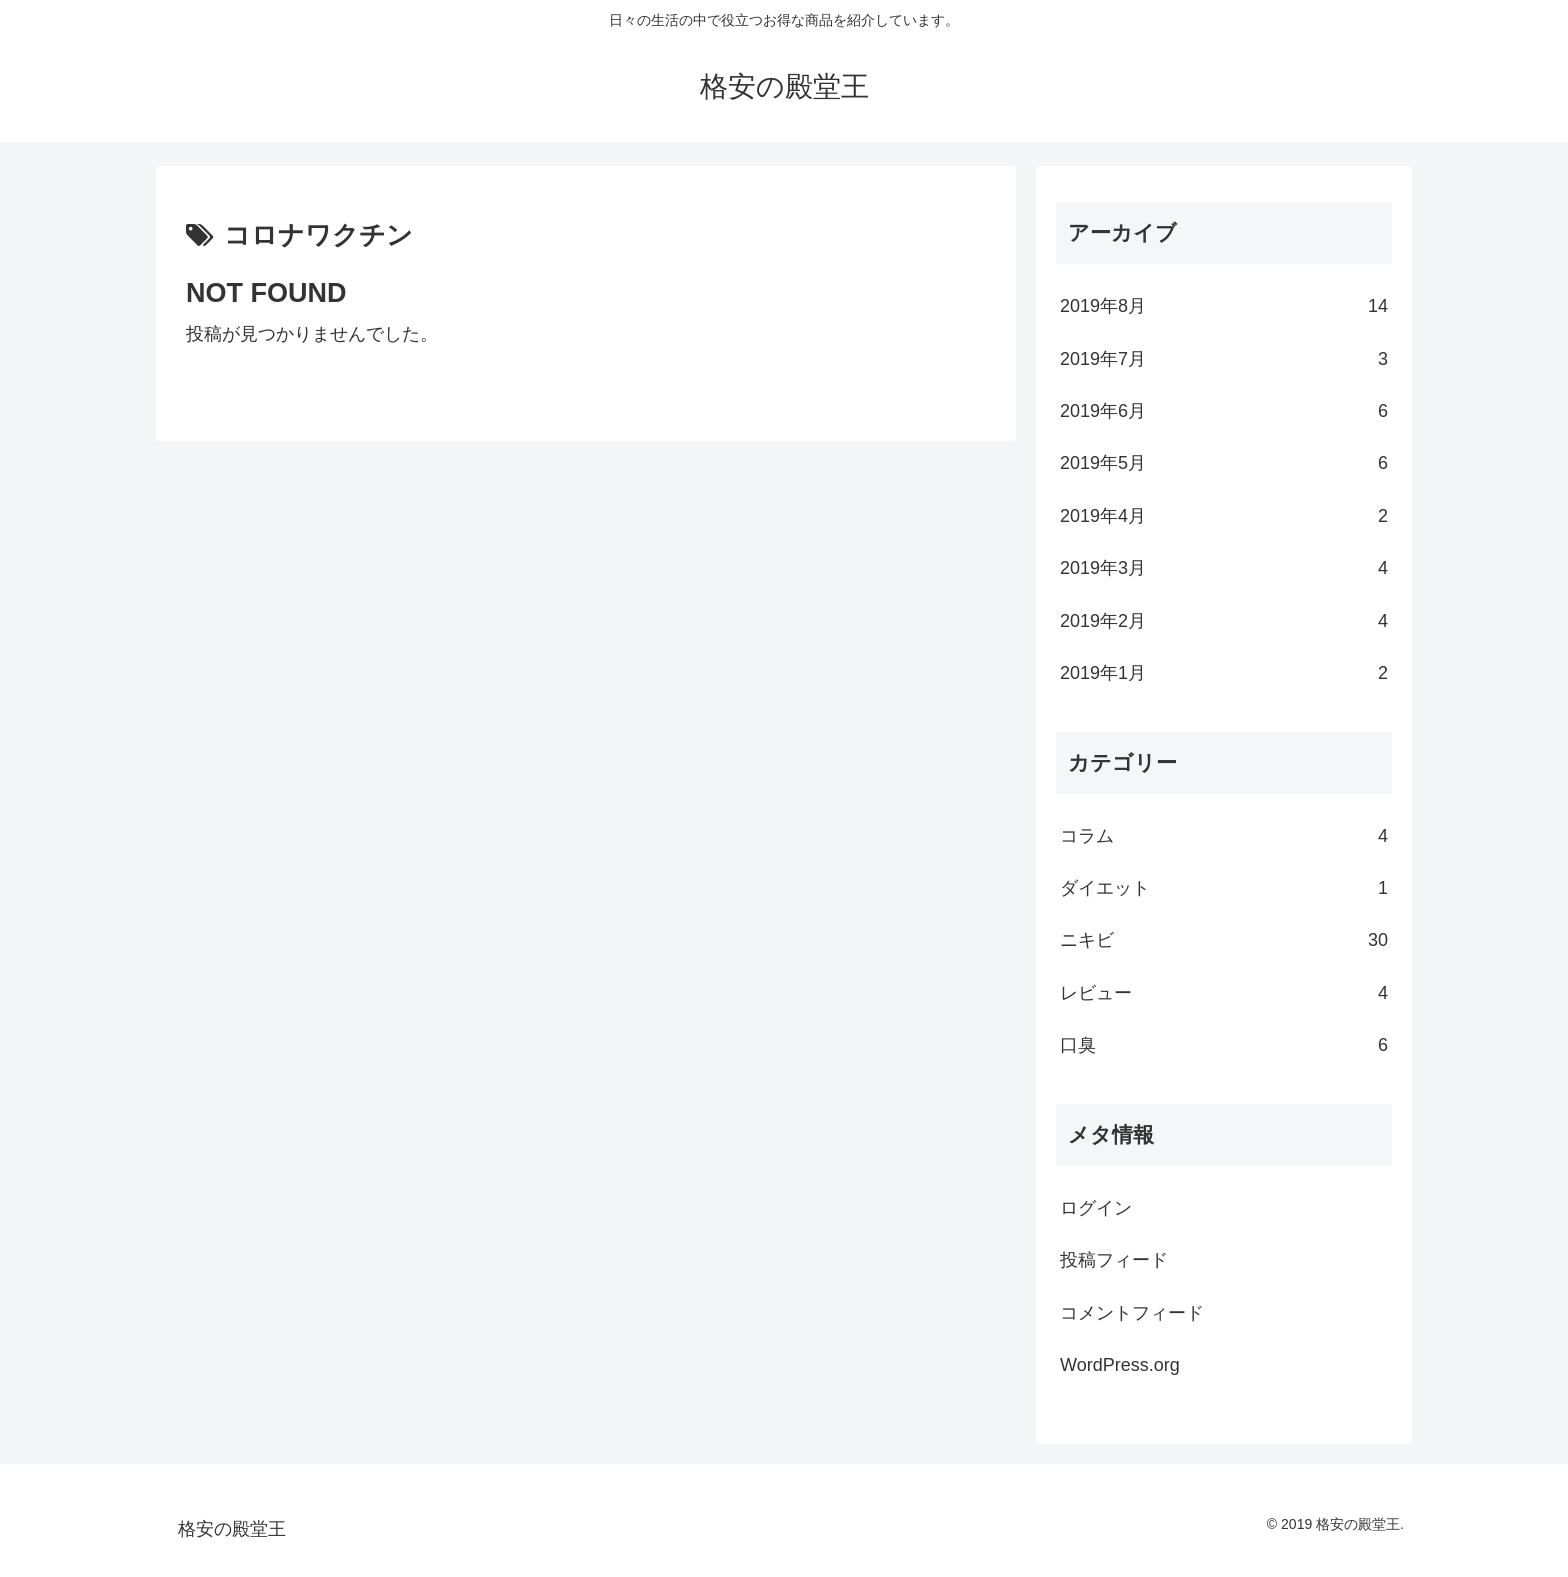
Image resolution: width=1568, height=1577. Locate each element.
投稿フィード (1114, 1260)
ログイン (1096, 1208)
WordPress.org (1120, 1365)
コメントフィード (1132, 1313)
